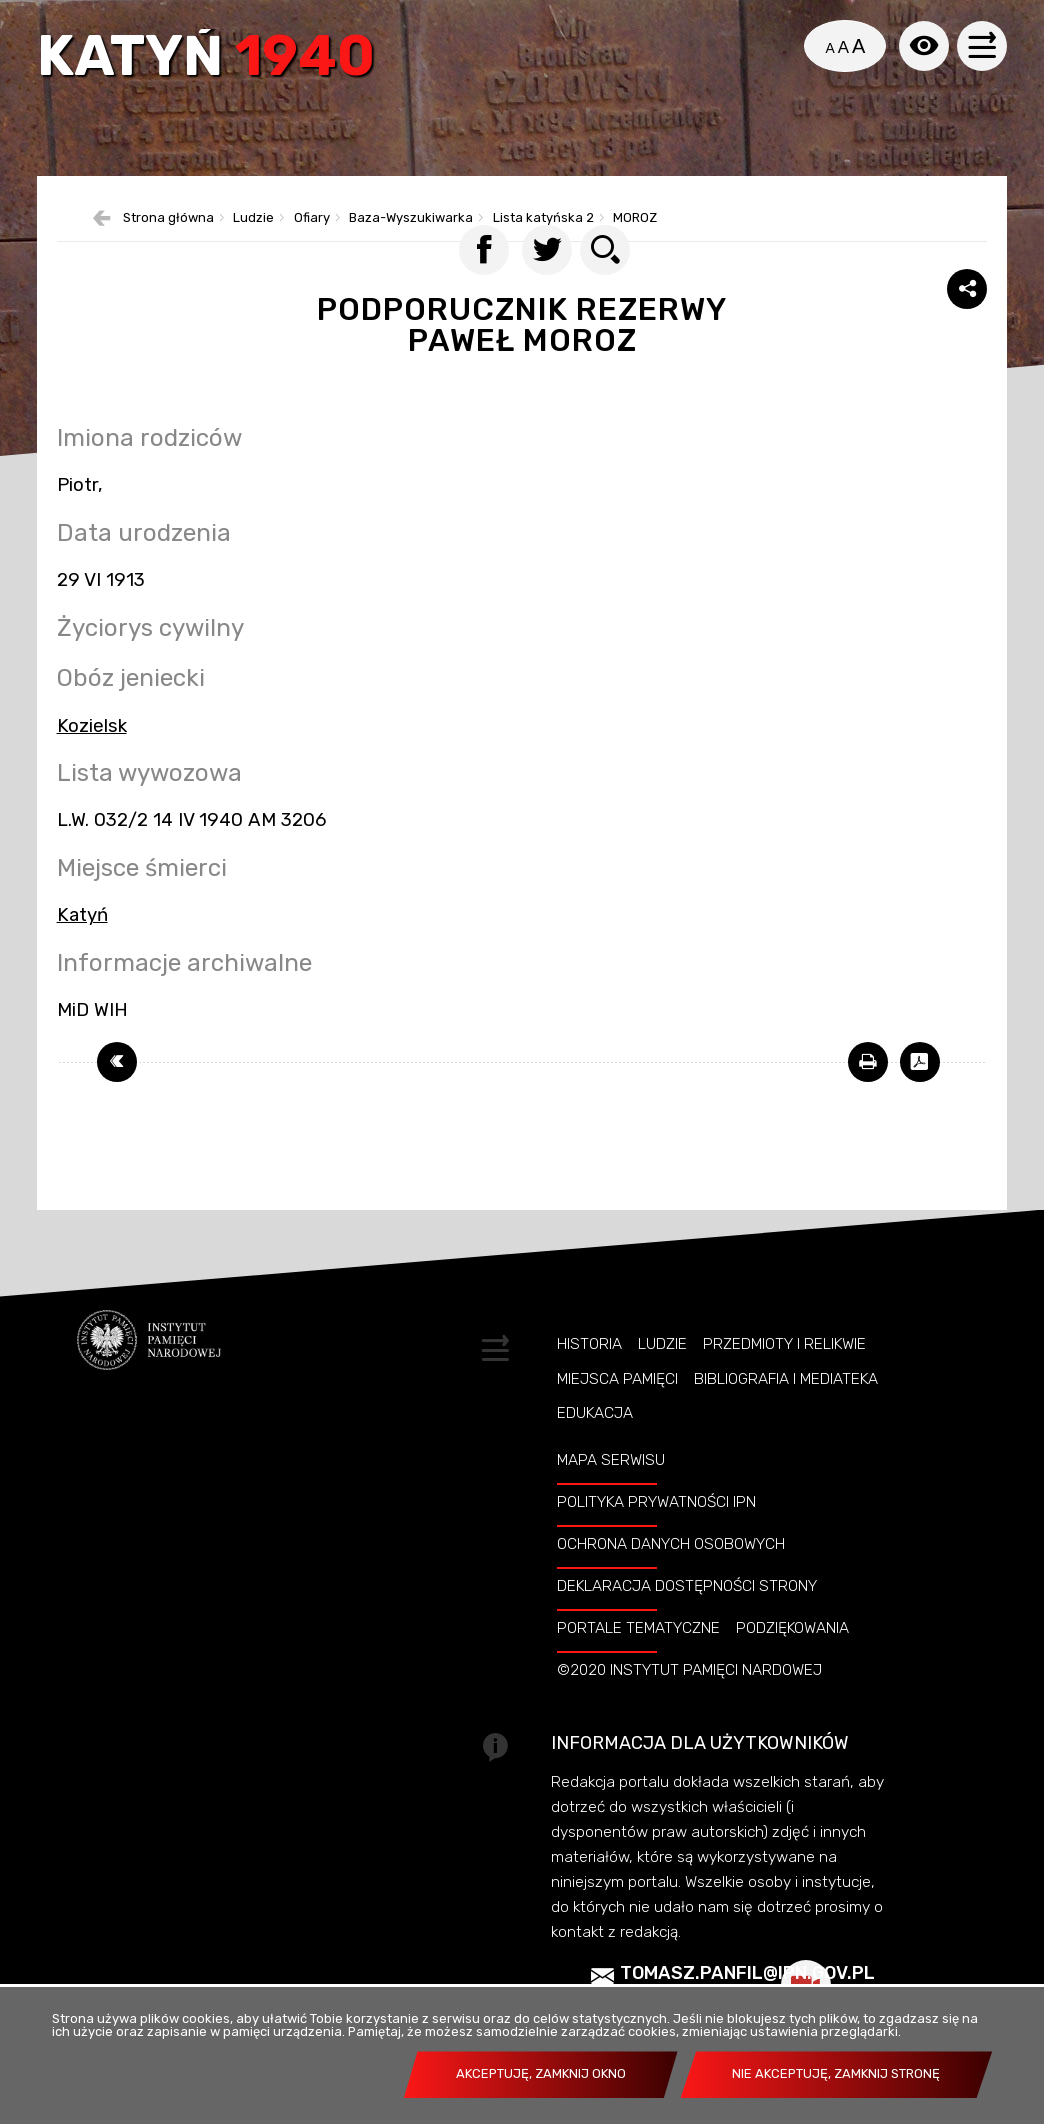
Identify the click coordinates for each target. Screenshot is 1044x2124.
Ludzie (662, 1388)
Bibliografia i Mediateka (786, 1423)
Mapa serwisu (611, 1504)
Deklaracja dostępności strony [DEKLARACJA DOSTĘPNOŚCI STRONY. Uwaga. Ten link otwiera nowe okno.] (687, 1630)
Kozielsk (92, 769)
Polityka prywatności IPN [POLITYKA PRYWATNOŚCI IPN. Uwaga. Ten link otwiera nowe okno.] (656, 1546)
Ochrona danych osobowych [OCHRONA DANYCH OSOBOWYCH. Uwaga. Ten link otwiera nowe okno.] (671, 1588)
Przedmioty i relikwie (784, 1388)
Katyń (212, 62)
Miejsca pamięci (617, 1423)
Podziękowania (792, 1672)
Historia (589, 1388)
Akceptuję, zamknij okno (541, 2073)
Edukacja (595, 1457)
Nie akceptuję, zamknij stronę (836, 2073)
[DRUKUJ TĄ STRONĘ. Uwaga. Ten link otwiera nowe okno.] (868, 1106)
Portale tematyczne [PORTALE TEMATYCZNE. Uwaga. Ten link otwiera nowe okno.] (638, 1672)
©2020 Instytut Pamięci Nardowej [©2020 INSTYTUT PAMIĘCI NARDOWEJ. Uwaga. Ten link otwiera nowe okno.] (689, 1714)
